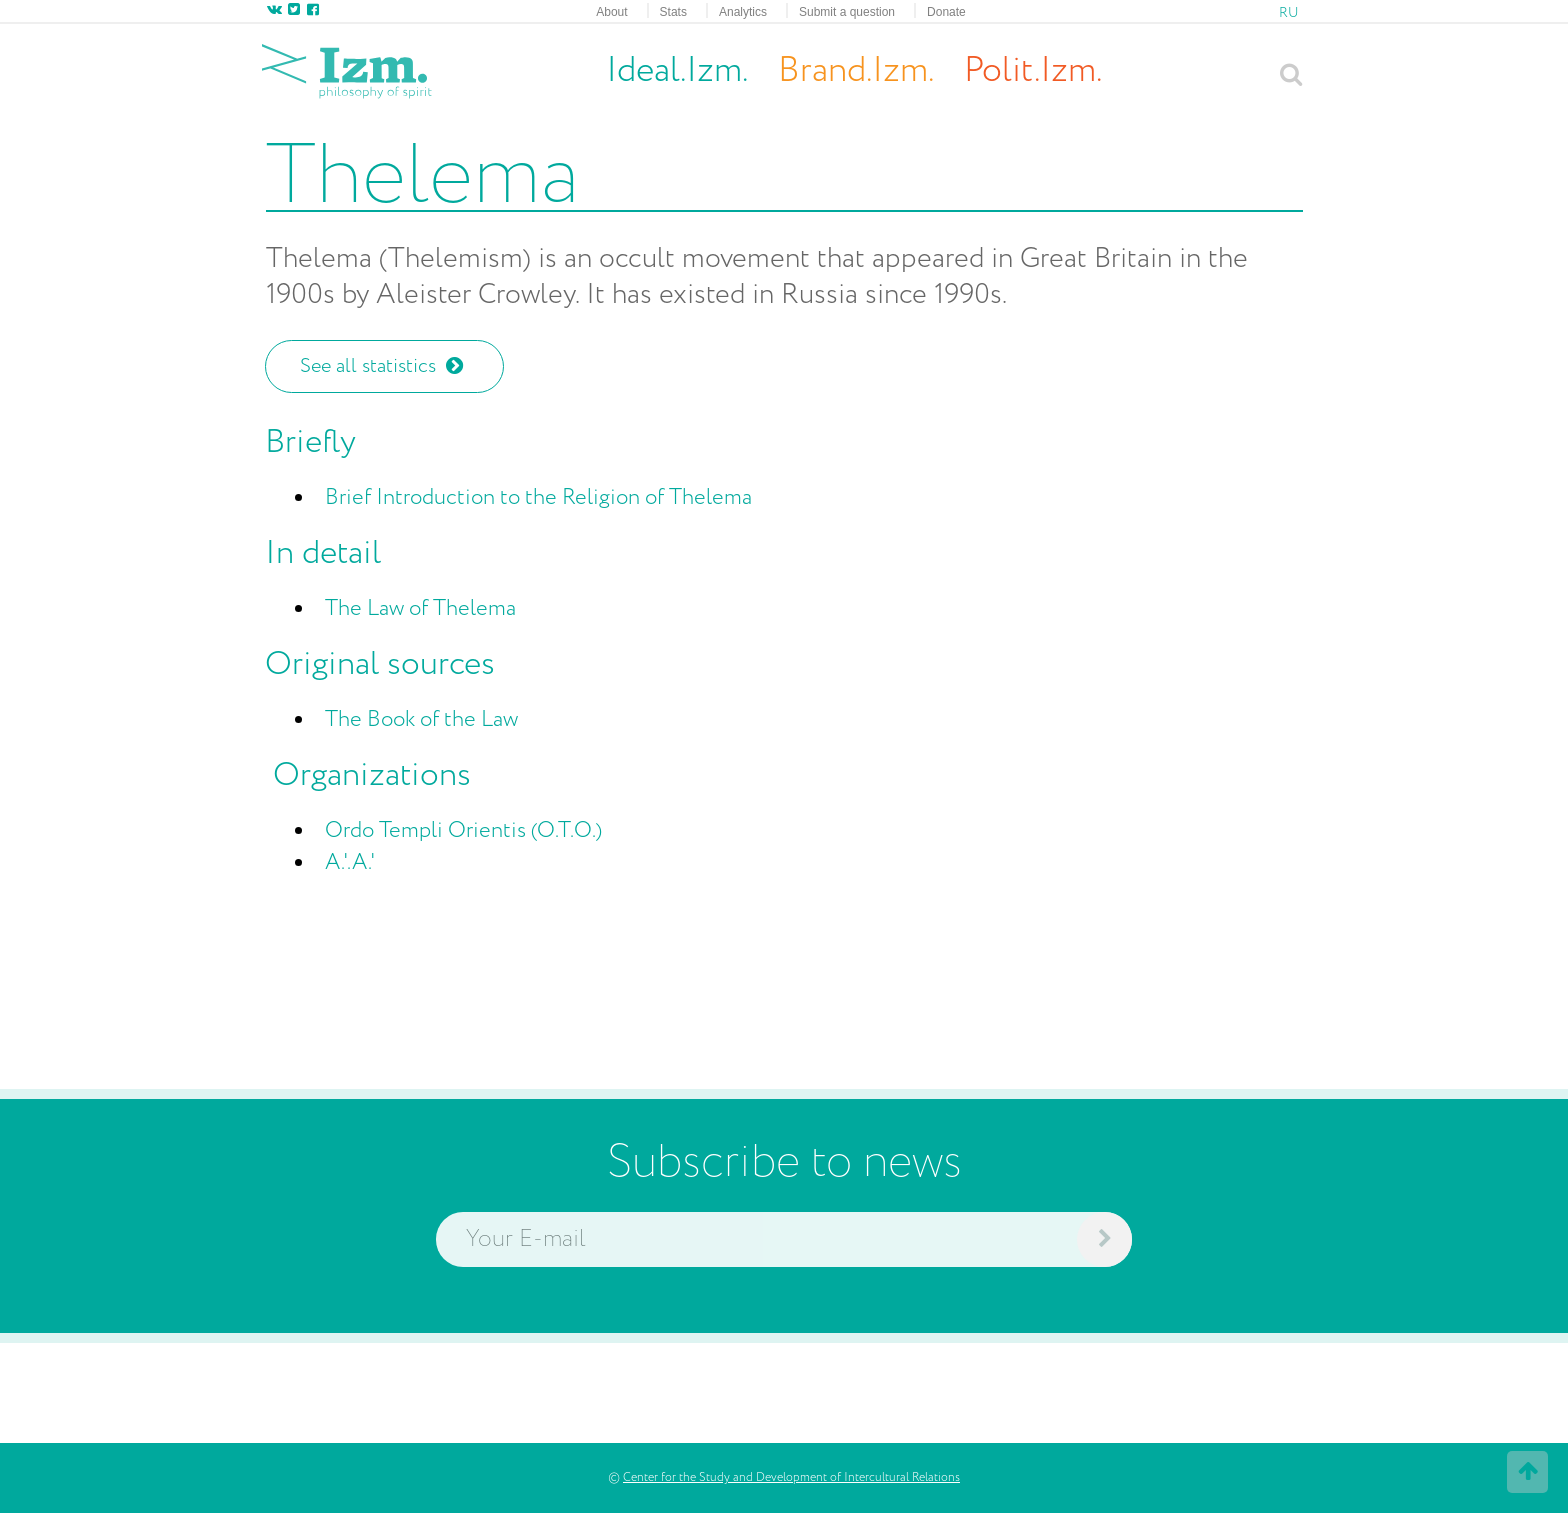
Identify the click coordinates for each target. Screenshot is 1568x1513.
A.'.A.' (350, 863)
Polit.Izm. (1033, 71)
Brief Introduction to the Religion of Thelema (538, 498)
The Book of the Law (421, 720)
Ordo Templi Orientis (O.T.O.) (463, 831)
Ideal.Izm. (677, 71)
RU (1289, 13)
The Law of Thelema (420, 609)
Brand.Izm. (856, 71)
